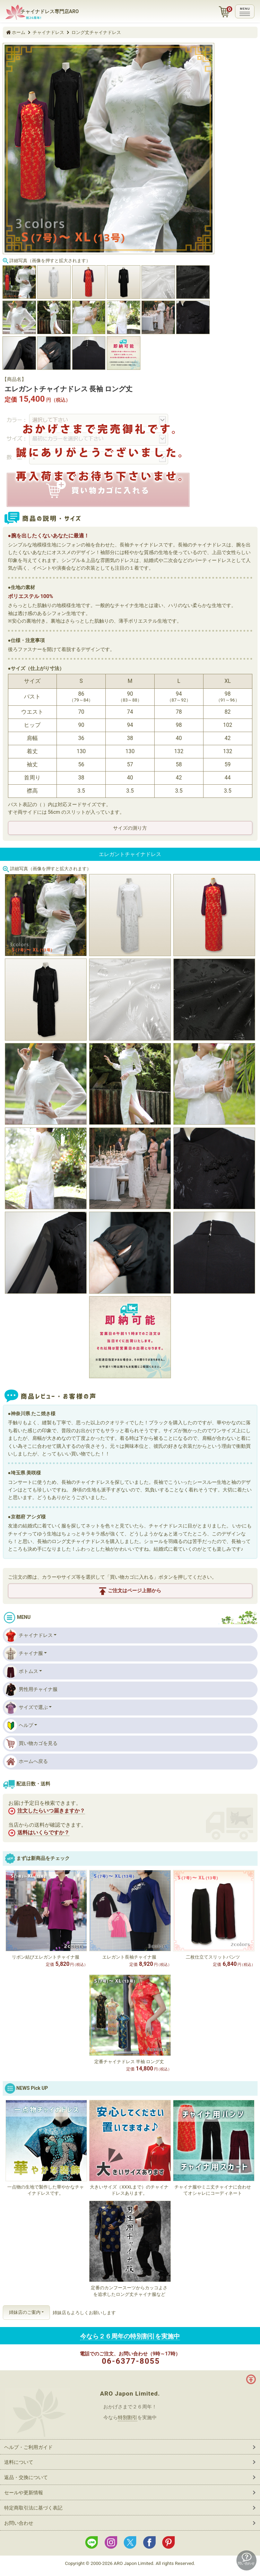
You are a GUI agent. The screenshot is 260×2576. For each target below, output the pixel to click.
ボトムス (21, 1671)
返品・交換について (26, 2477)
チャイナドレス (48, 32)
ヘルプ (19, 1725)
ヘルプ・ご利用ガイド (28, 2447)
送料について (18, 2462)
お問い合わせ (18, 2523)
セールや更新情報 (23, 2492)
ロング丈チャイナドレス (96, 32)
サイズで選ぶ (26, 1707)
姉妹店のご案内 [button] (25, 2312)
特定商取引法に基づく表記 (33, 2508)
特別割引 (127, 2417)
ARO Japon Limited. (130, 2393)
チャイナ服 (24, 1653)
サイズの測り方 (130, 828)
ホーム (18, 32)
